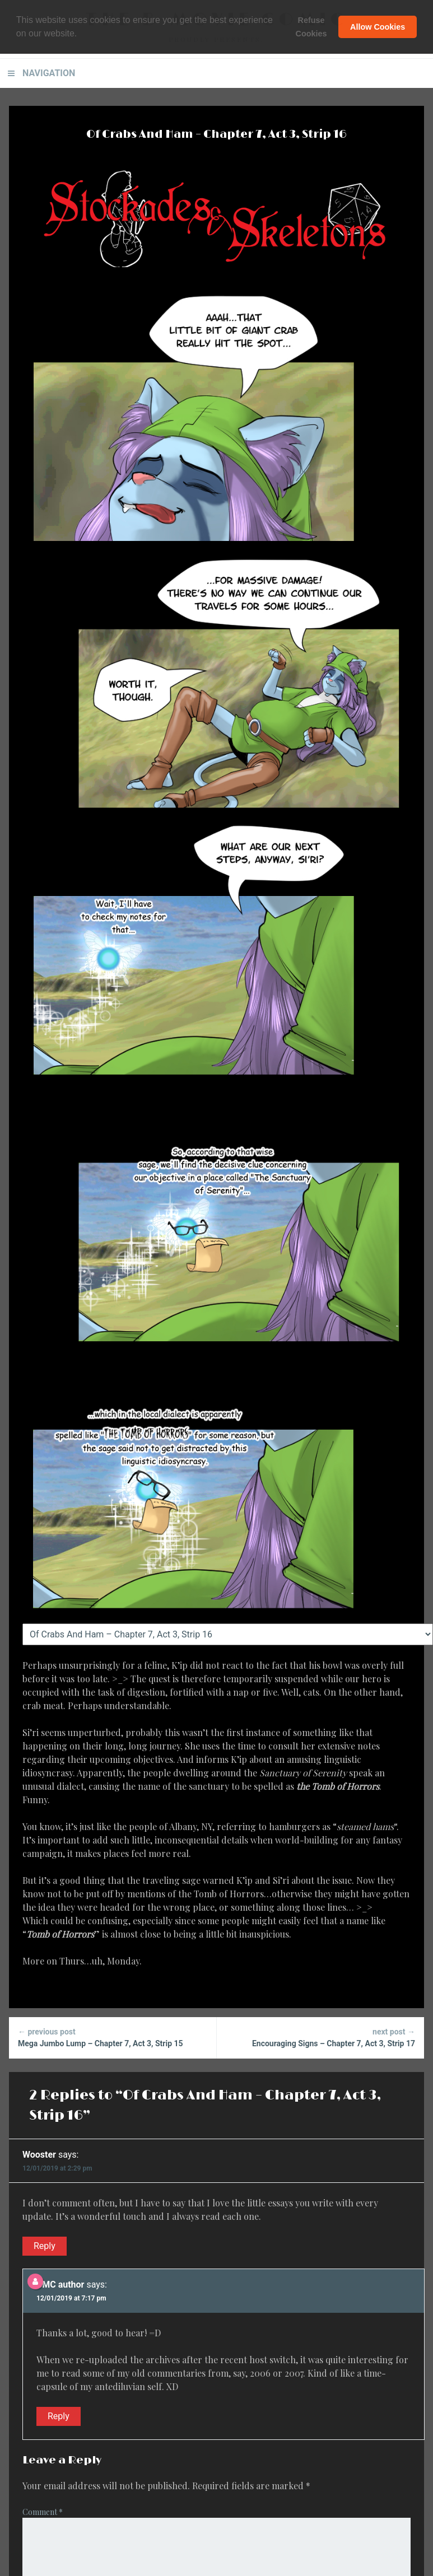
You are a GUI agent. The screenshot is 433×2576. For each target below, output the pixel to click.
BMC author (60, 2284)
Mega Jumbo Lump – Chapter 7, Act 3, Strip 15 (112, 2037)
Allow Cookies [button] (377, 26)
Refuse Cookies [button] (311, 27)
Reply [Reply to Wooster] (44, 2246)
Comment (42, 2512)
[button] (81, 34)
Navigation (48, 73)
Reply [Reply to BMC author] (58, 2416)
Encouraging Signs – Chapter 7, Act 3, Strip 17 (321, 2037)
